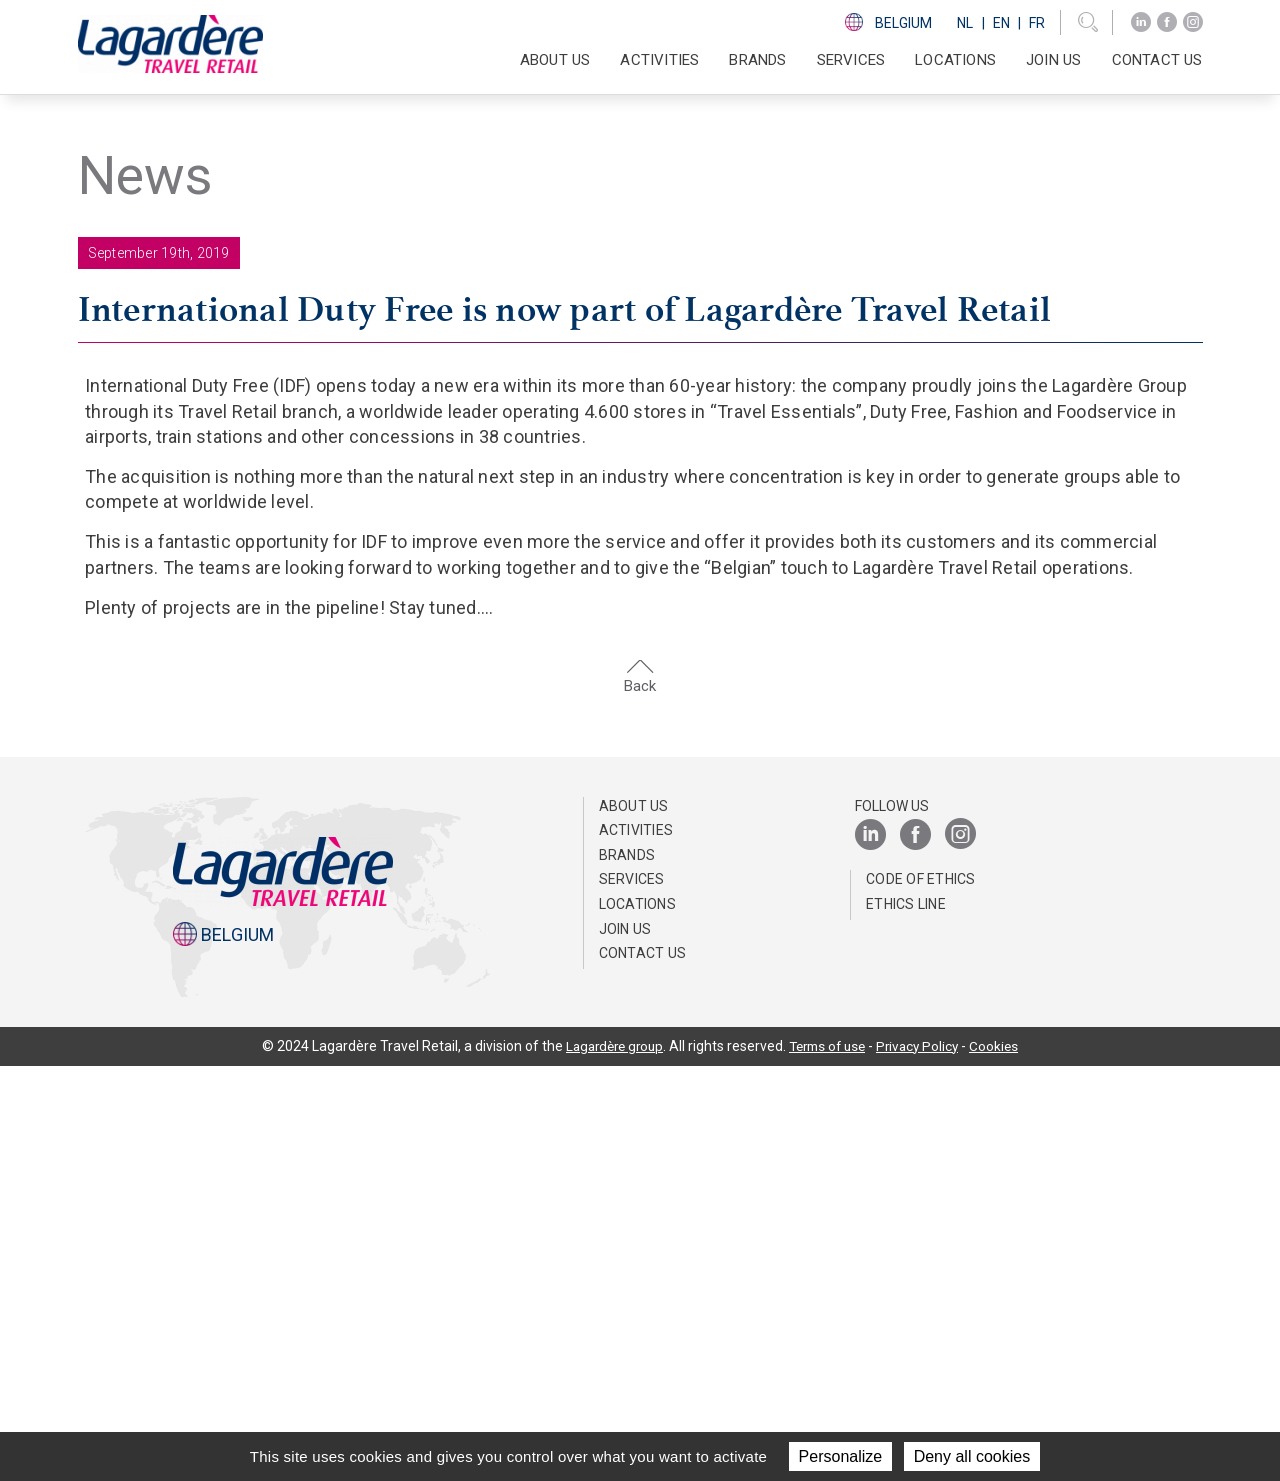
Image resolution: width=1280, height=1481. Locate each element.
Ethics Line (906, 1319)
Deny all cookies (972, 1456)
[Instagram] (1193, 22)
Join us (1053, 60)
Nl (965, 23)
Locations (955, 60)
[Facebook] (1167, 22)
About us (634, 1220)
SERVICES (851, 60)
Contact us (1157, 60)
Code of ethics (921, 1294)
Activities (636, 1245)
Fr (1037, 23)
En (1001, 23)
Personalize (841, 1456)
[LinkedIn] (1141, 22)
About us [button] (555, 60)
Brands (757, 60)
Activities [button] (659, 60)
